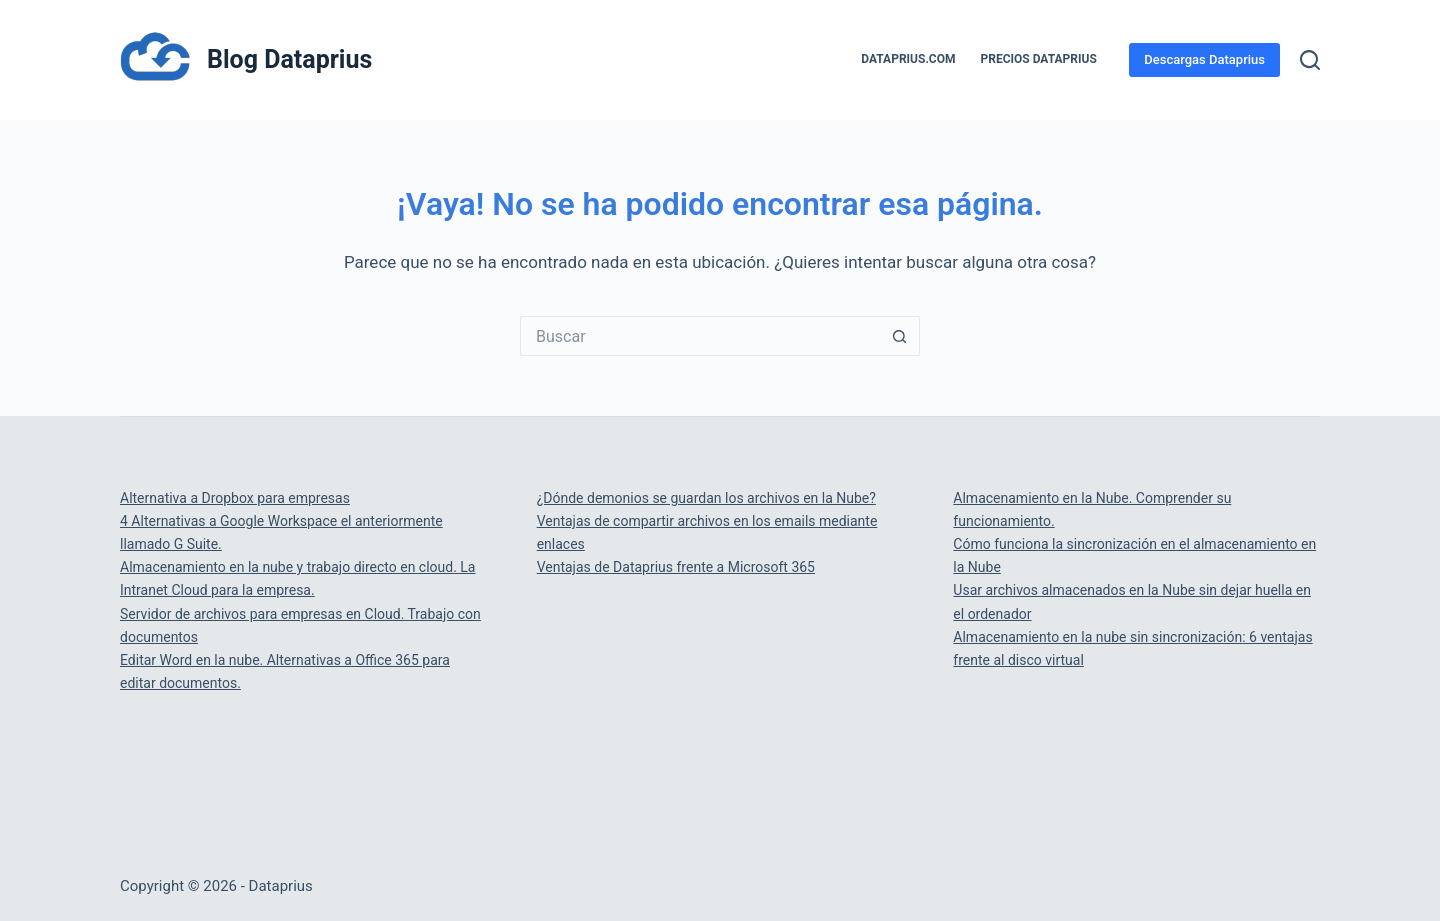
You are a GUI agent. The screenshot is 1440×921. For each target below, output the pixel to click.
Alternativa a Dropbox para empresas (235, 498)
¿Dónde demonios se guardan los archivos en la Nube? (706, 498)
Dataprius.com (908, 59)
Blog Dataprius (289, 59)
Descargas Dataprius (1204, 59)
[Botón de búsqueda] (900, 336)
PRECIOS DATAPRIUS (1039, 59)
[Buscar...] (700, 336)
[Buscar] (1310, 60)
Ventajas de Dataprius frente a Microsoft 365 (676, 567)
